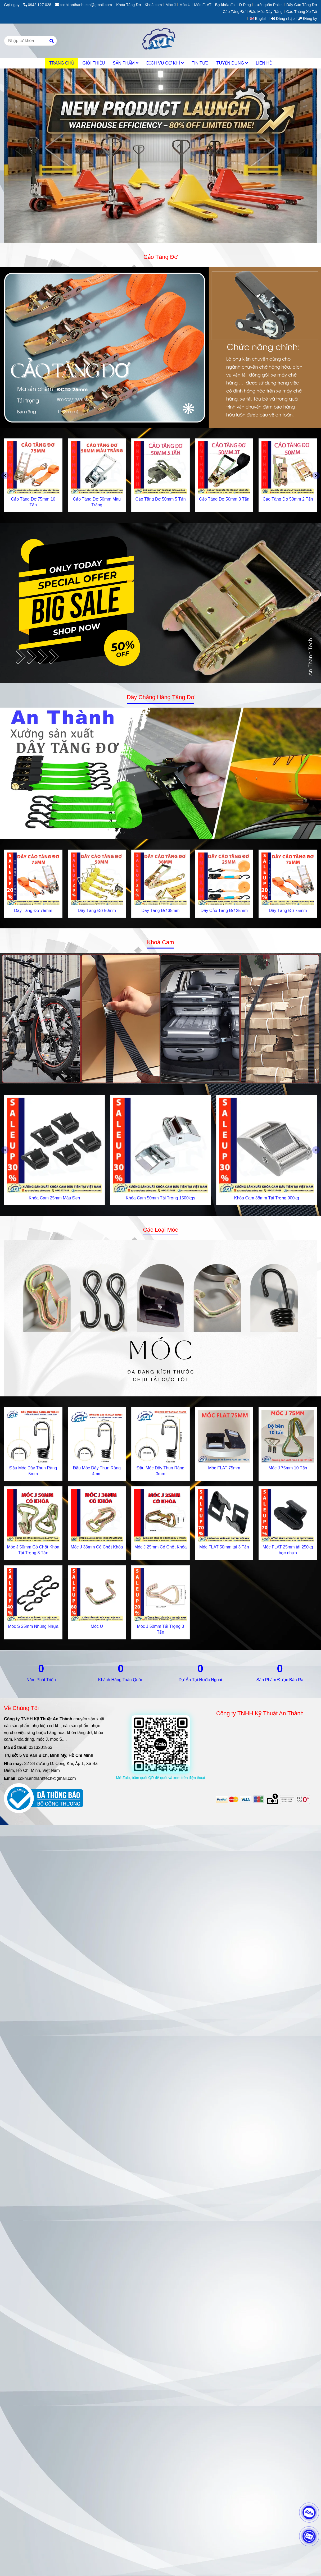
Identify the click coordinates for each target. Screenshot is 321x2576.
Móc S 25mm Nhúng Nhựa (33, 1626)
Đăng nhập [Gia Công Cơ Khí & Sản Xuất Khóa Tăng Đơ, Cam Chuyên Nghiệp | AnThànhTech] (283, 18)
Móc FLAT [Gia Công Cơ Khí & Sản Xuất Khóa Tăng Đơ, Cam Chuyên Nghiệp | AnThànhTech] (202, 5)
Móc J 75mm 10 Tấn (288, 1468)
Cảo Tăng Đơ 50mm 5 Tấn (160, 499)
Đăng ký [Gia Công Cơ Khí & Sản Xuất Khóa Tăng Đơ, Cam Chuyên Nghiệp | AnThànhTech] (307, 18)
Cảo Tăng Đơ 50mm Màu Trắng (97, 502)
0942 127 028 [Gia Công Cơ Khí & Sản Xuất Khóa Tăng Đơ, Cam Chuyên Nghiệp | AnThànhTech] (37, 5)
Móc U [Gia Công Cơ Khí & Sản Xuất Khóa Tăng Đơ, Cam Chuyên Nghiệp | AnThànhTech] (185, 5)
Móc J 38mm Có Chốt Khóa (97, 1547)
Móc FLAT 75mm (224, 1468)
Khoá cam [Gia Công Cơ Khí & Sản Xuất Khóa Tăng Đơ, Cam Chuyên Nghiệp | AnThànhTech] (153, 5)
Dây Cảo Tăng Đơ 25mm (224, 910)
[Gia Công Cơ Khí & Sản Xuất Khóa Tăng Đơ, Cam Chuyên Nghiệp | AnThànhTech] (160, 347)
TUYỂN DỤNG (232, 63)
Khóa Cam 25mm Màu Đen (54, 1198)
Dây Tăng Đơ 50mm (97, 910)
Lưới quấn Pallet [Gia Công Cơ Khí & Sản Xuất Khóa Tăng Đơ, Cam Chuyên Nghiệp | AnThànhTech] (269, 5)
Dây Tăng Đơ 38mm (160, 910)
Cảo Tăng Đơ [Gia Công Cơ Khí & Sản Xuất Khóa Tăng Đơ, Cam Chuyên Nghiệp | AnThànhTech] (234, 12)
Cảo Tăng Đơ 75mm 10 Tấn (33, 502)
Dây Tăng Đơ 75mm (33, 910)
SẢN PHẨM (125, 63)
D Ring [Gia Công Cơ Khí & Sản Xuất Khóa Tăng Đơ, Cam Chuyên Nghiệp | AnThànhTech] (245, 5)
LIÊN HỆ (264, 63)
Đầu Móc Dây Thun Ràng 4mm (97, 1471)
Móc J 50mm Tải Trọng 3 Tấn (160, 1629)
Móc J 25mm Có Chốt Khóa (160, 1547)
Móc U (97, 1626)
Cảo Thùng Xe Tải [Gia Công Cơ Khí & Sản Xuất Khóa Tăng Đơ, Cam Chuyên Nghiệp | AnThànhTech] (301, 12)
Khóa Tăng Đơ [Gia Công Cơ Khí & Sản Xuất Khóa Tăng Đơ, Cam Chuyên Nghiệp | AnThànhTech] (128, 5)
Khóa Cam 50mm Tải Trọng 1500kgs (160, 1198)
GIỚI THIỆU (93, 63)
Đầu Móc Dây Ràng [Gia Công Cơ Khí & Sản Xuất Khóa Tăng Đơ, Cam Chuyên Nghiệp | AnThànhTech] (266, 12)
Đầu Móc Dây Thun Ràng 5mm (33, 1471)
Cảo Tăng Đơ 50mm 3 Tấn (224, 499)
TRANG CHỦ (62, 63)
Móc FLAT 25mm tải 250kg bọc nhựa (288, 1550)
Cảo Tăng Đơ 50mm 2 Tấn (288, 499)
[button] (260, 18)
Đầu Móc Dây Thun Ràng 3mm (160, 1471)
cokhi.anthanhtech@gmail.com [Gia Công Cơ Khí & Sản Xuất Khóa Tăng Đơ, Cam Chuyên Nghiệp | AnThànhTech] (83, 5)
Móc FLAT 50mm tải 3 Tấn (224, 1547)
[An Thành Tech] (160, 40)
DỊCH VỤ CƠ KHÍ (165, 63)
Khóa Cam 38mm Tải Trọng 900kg (266, 1198)
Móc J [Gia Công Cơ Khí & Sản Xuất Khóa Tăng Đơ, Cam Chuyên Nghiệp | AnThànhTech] (171, 5)
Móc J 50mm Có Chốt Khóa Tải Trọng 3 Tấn (33, 1550)
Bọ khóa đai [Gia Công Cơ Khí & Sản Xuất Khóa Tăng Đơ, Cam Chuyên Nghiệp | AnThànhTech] (225, 5)
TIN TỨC (200, 63)
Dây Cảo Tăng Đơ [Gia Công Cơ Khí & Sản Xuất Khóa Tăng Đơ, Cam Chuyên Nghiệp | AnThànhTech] (301, 5)
